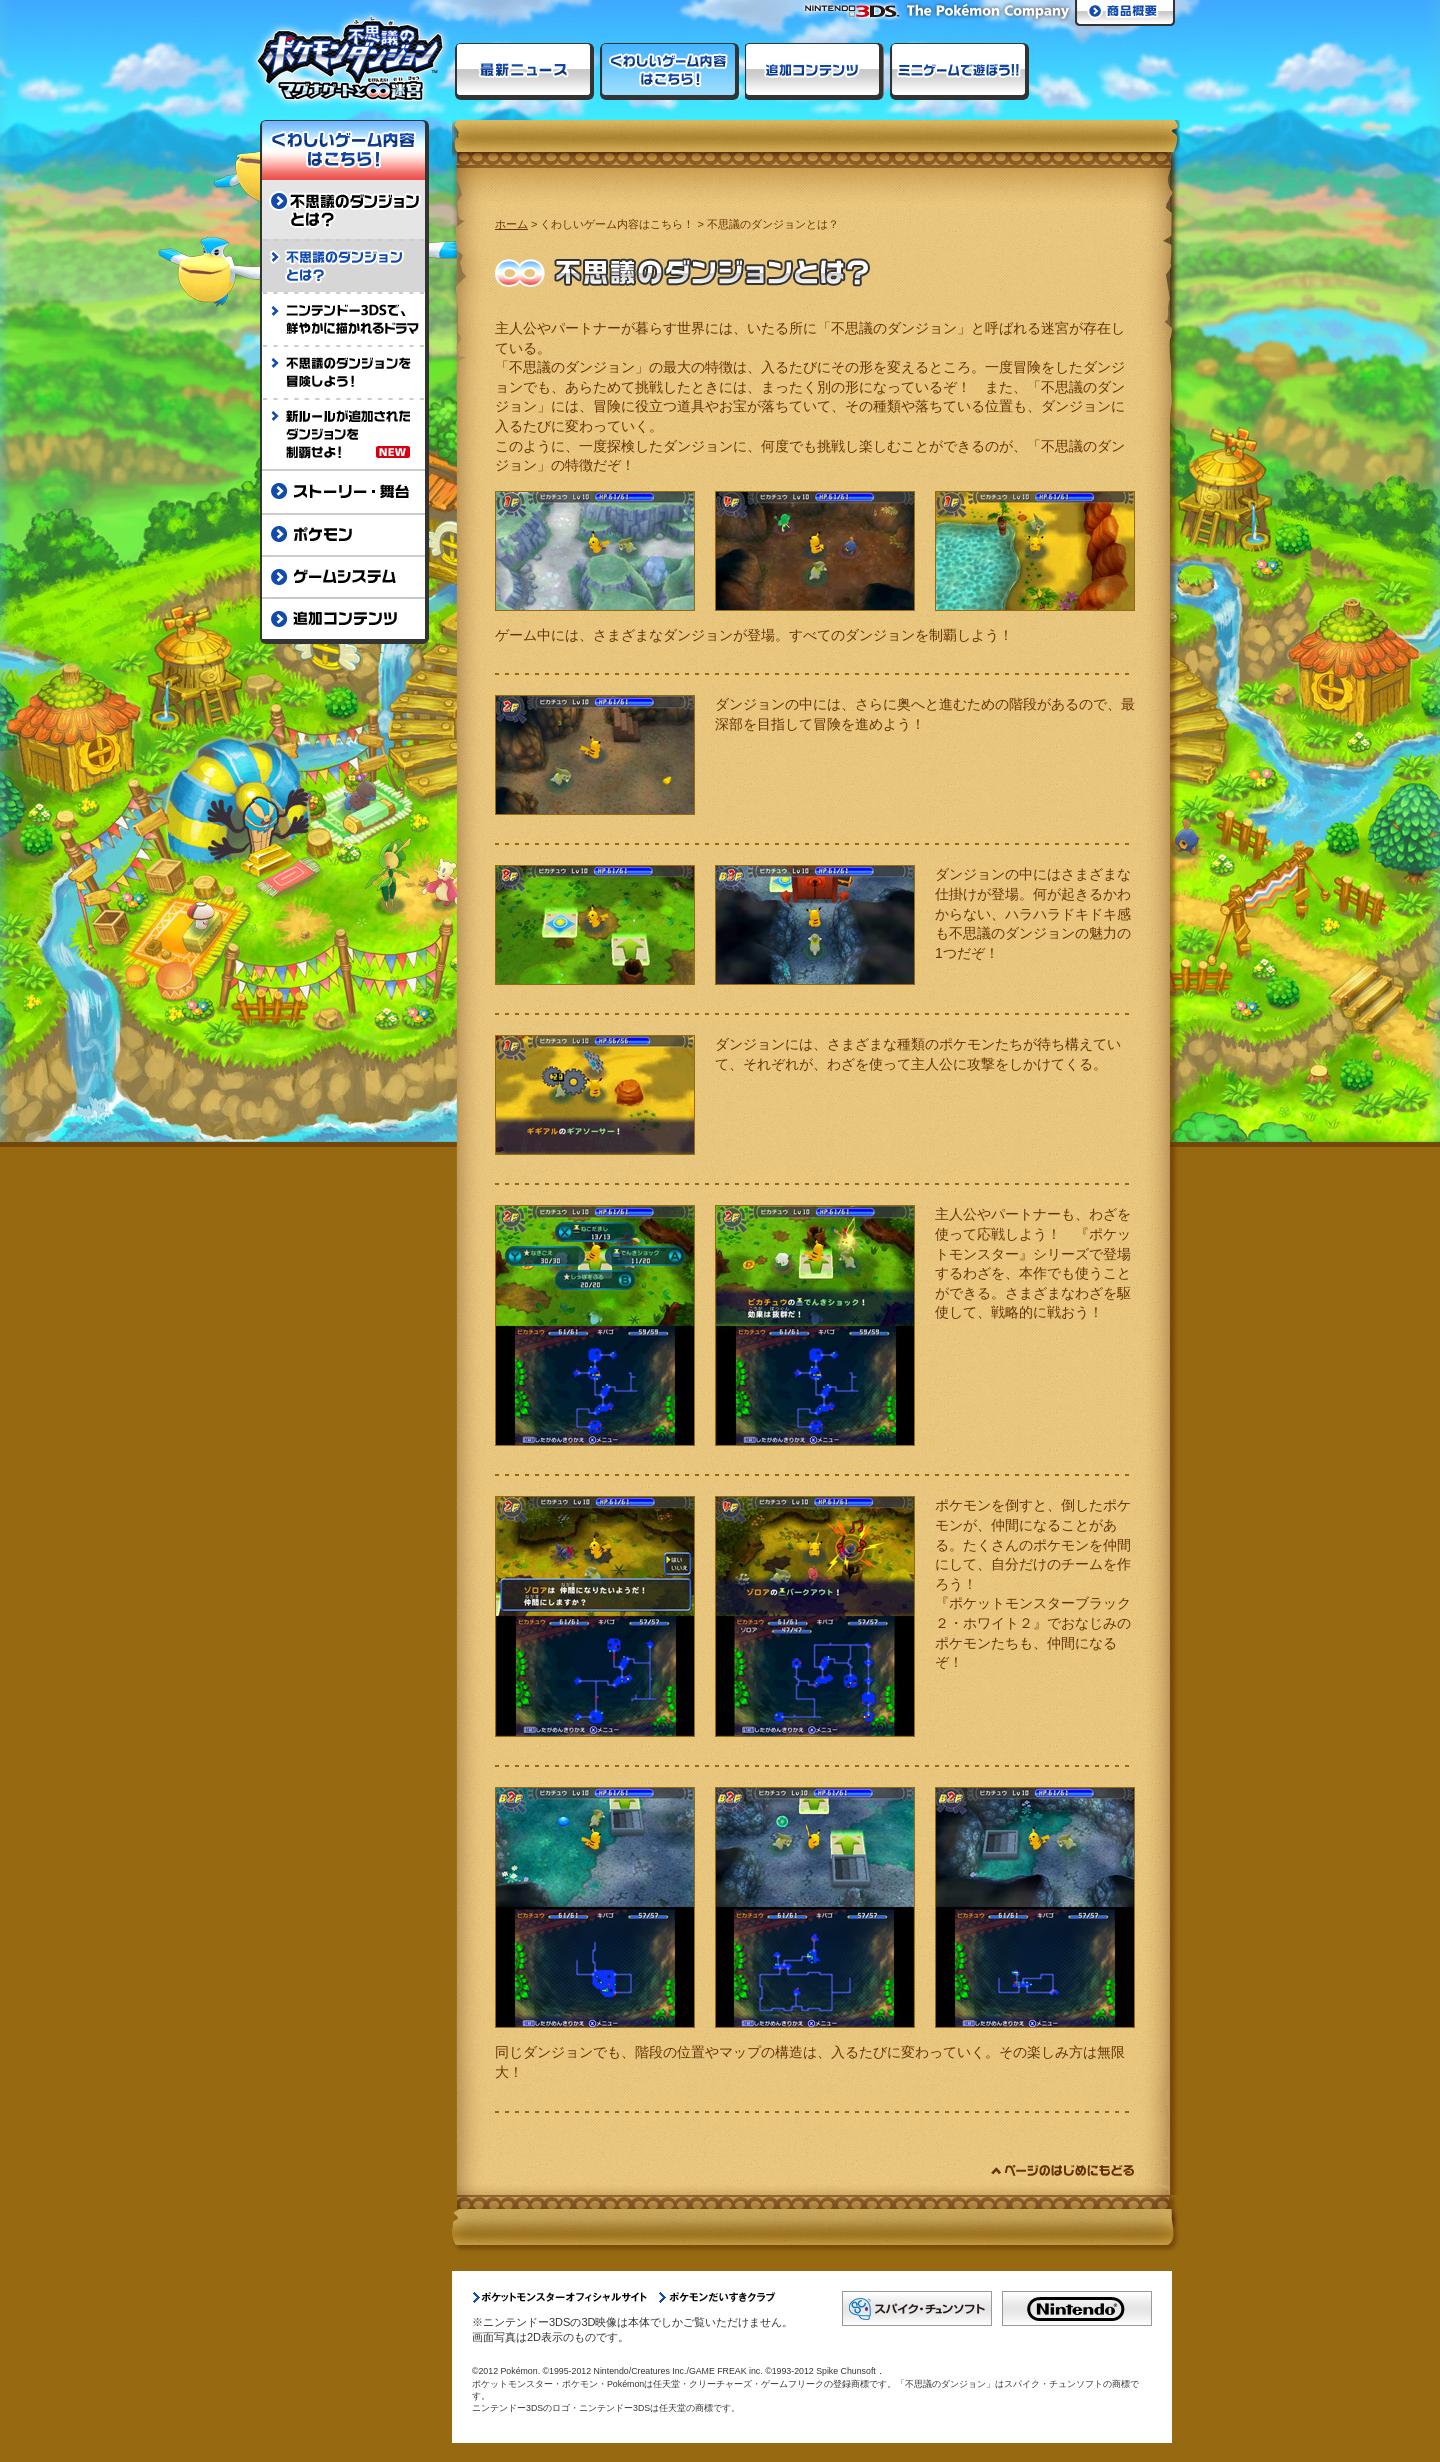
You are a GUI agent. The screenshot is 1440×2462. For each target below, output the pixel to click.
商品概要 (1125, 13)
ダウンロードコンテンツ (814, 71)
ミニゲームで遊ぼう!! (959, 71)
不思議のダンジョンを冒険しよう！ (344, 371)
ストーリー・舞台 (344, 491)
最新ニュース (524, 71)
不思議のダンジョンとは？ (344, 209)
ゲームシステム (344, 576)
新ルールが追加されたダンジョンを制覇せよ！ (344, 433)
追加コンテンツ (344, 620)
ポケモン (344, 534)
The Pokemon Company (989, 12)
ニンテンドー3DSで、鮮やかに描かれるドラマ (344, 318)
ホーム (511, 224)
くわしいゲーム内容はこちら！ (669, 71)
